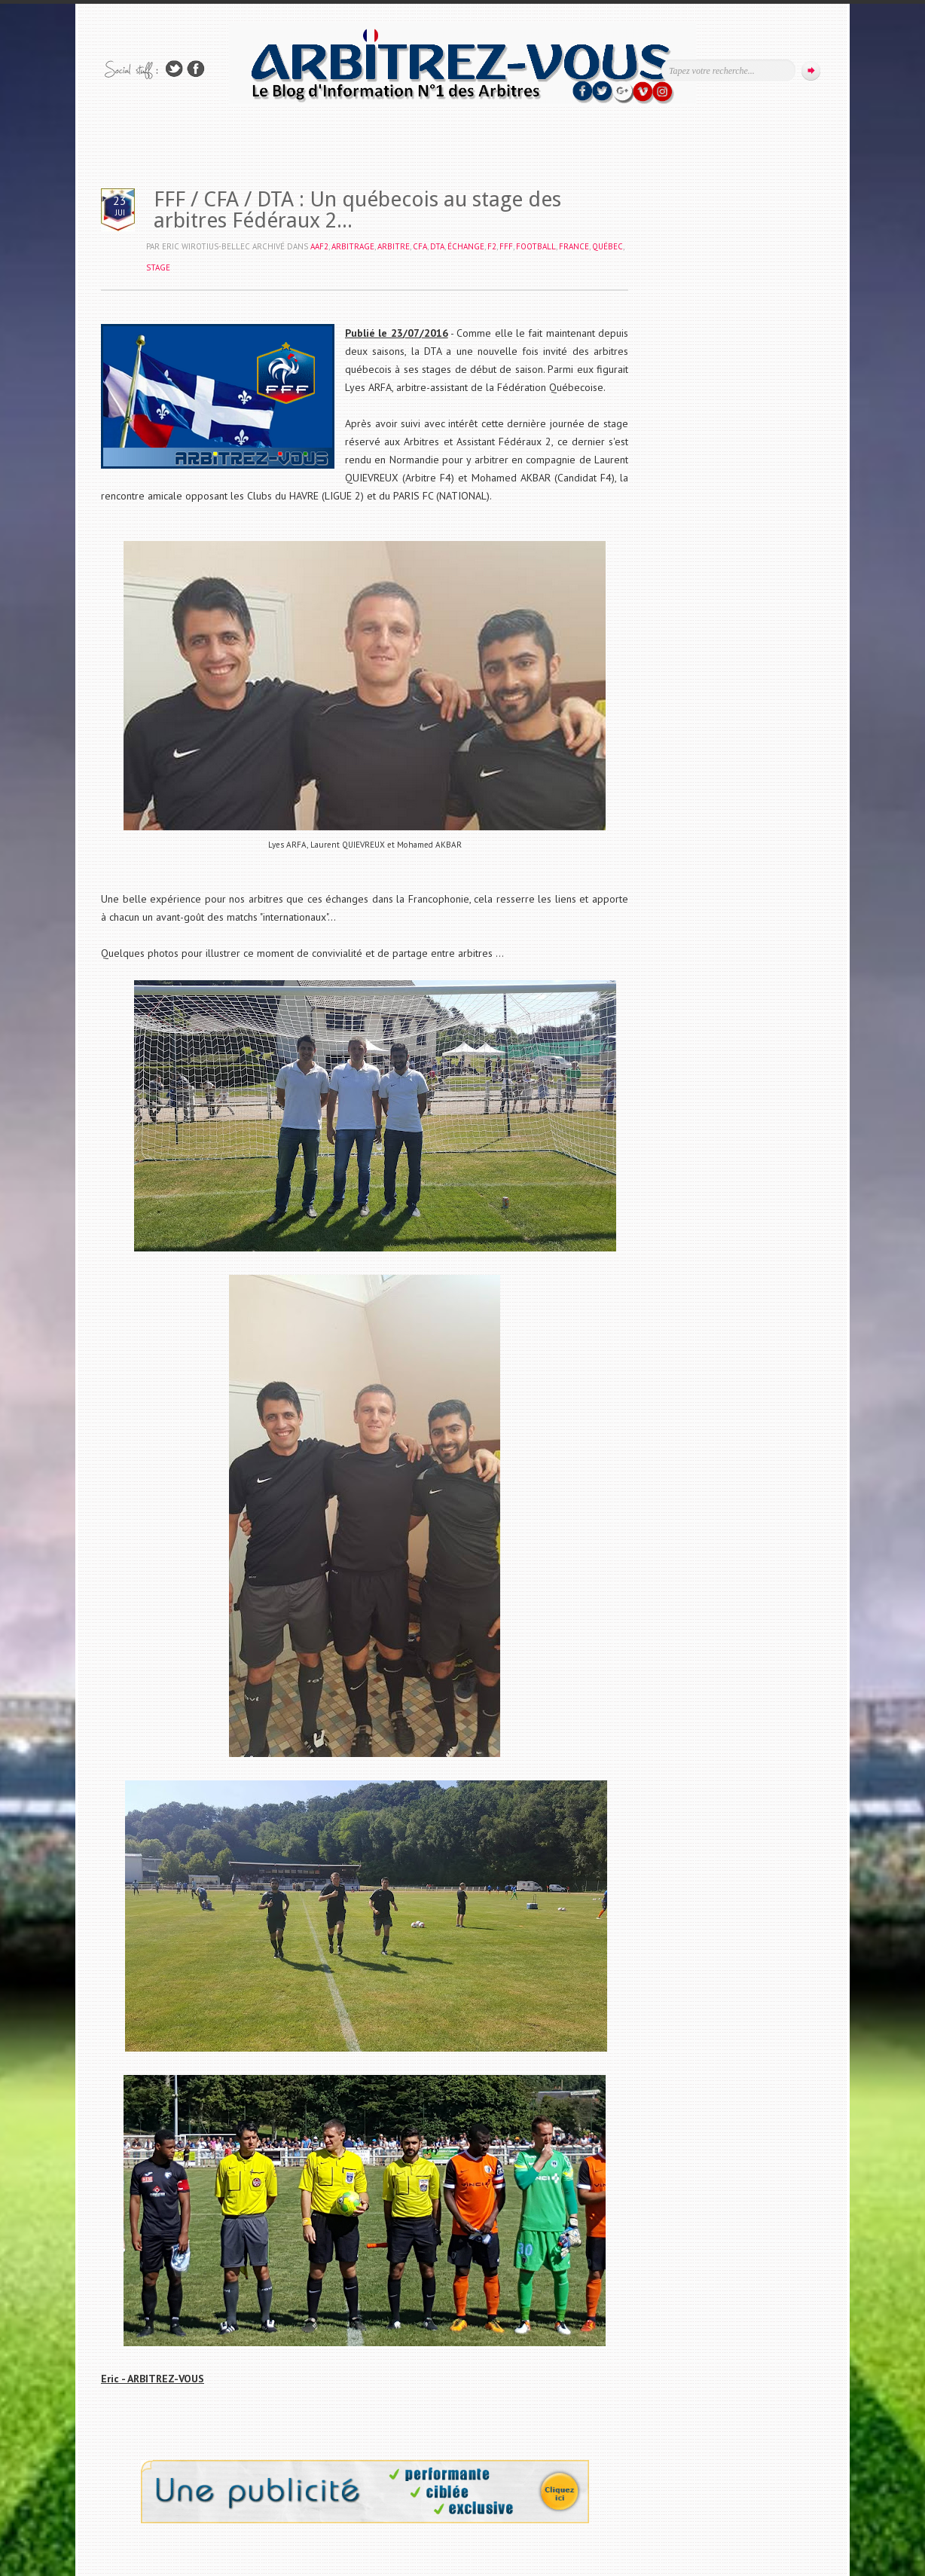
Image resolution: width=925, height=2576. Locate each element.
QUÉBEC (607, 246)
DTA (437, 246)
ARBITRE (393, 246)
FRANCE (574, 246)
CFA (420, 246)
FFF (506, 246)
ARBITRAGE (352, 246)
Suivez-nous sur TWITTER (174, 69)
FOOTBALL (536, 246)
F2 (491, 246)
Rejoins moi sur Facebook (196, 69)
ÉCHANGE (465, 246)
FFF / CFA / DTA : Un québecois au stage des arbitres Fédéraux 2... (357, 210)
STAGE (158, 267)
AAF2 (319, 246)
